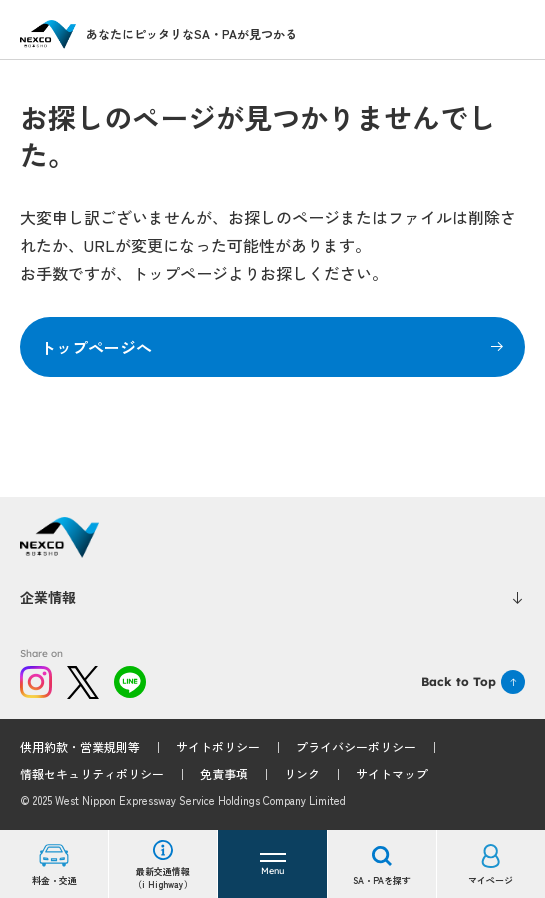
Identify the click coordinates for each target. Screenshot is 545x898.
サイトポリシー (218, 746)
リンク (302, 773)
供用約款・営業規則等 (80, 746)
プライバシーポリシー (356, 746)
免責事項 (224, 773)
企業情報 (272, 597)
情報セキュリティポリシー (92, 773)
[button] (272, 864)
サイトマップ (392, 773)
